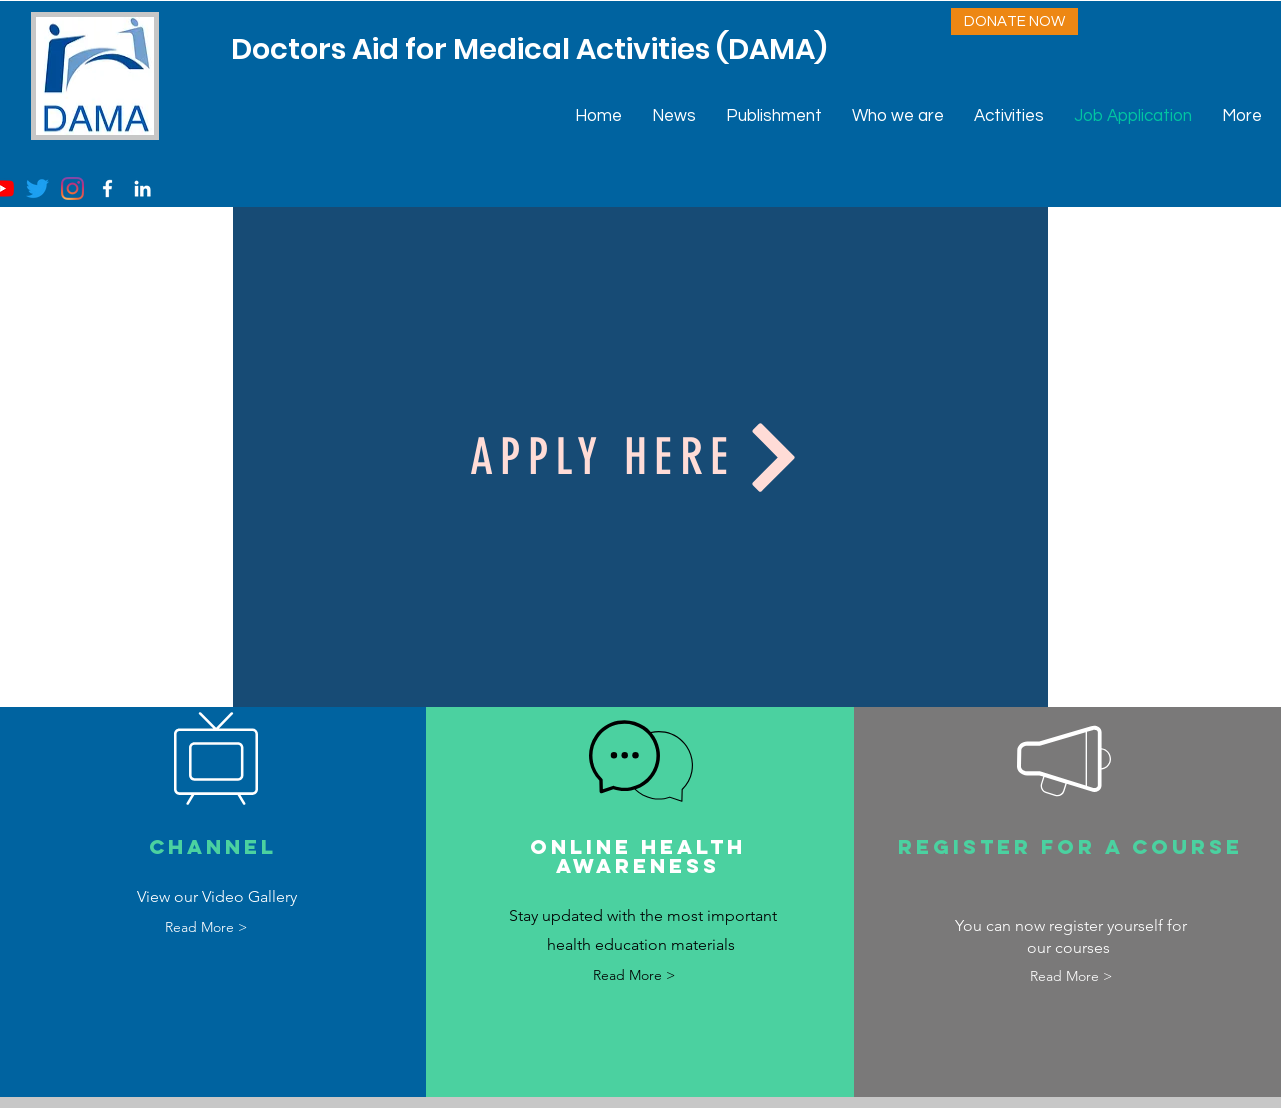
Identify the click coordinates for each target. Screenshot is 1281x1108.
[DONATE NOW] (1014, 21)
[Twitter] (37, 188)
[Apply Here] (640, 457)
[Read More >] (205, 928)
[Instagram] (72, 188)
